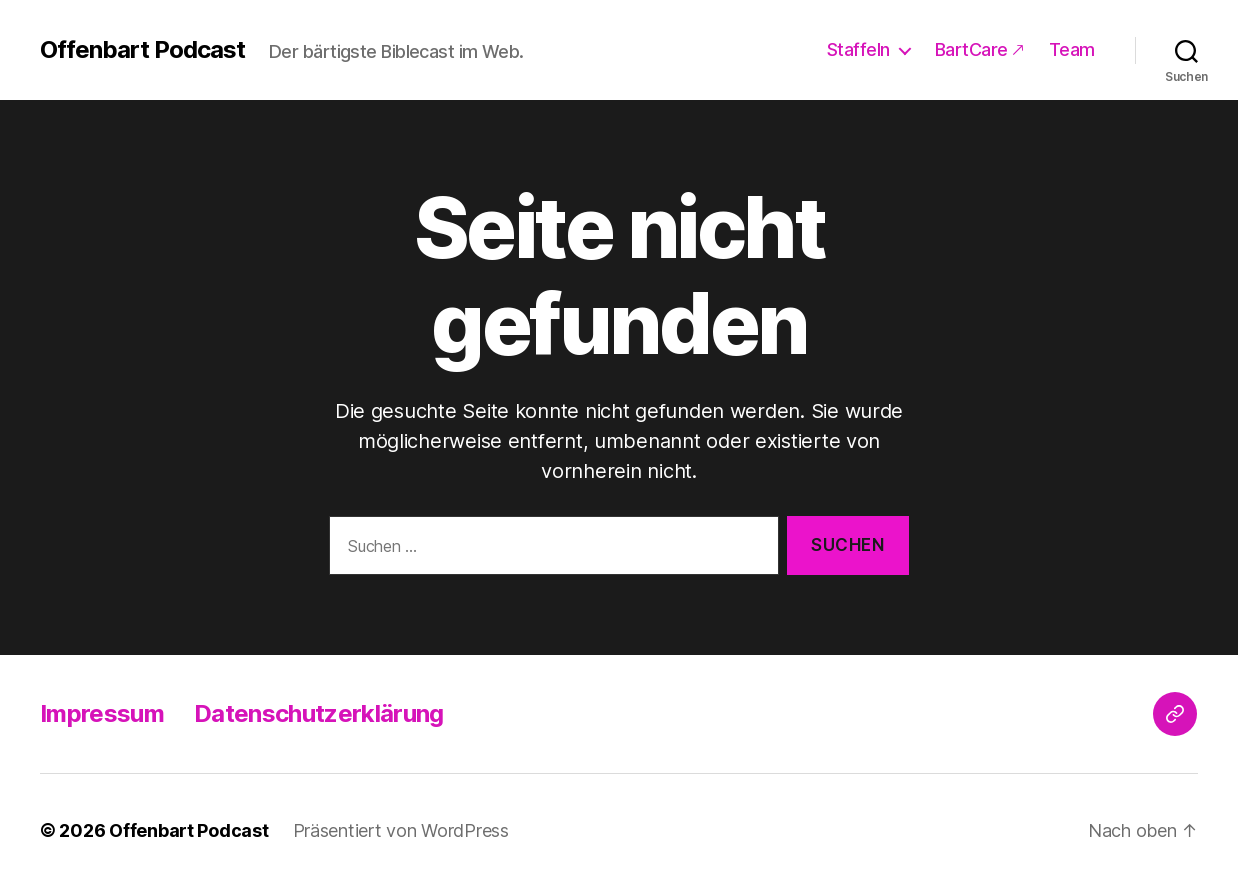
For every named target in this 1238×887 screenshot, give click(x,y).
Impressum (102, 713)
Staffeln (858, 49)
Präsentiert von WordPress (401, 830)
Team (1072, 49)
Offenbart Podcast (142, 50)
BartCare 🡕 (979, 49)
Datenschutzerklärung (319, 713)
